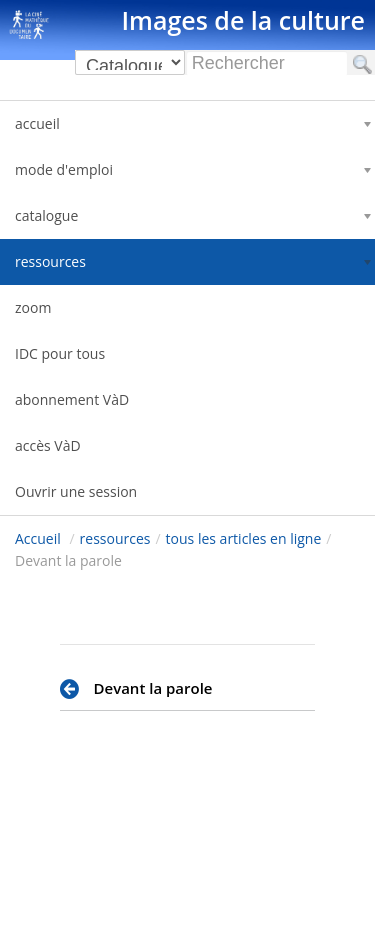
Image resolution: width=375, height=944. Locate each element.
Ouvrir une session (76, 491)
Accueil (38, 538)
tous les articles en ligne (244, 538)
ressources (115, 538)
